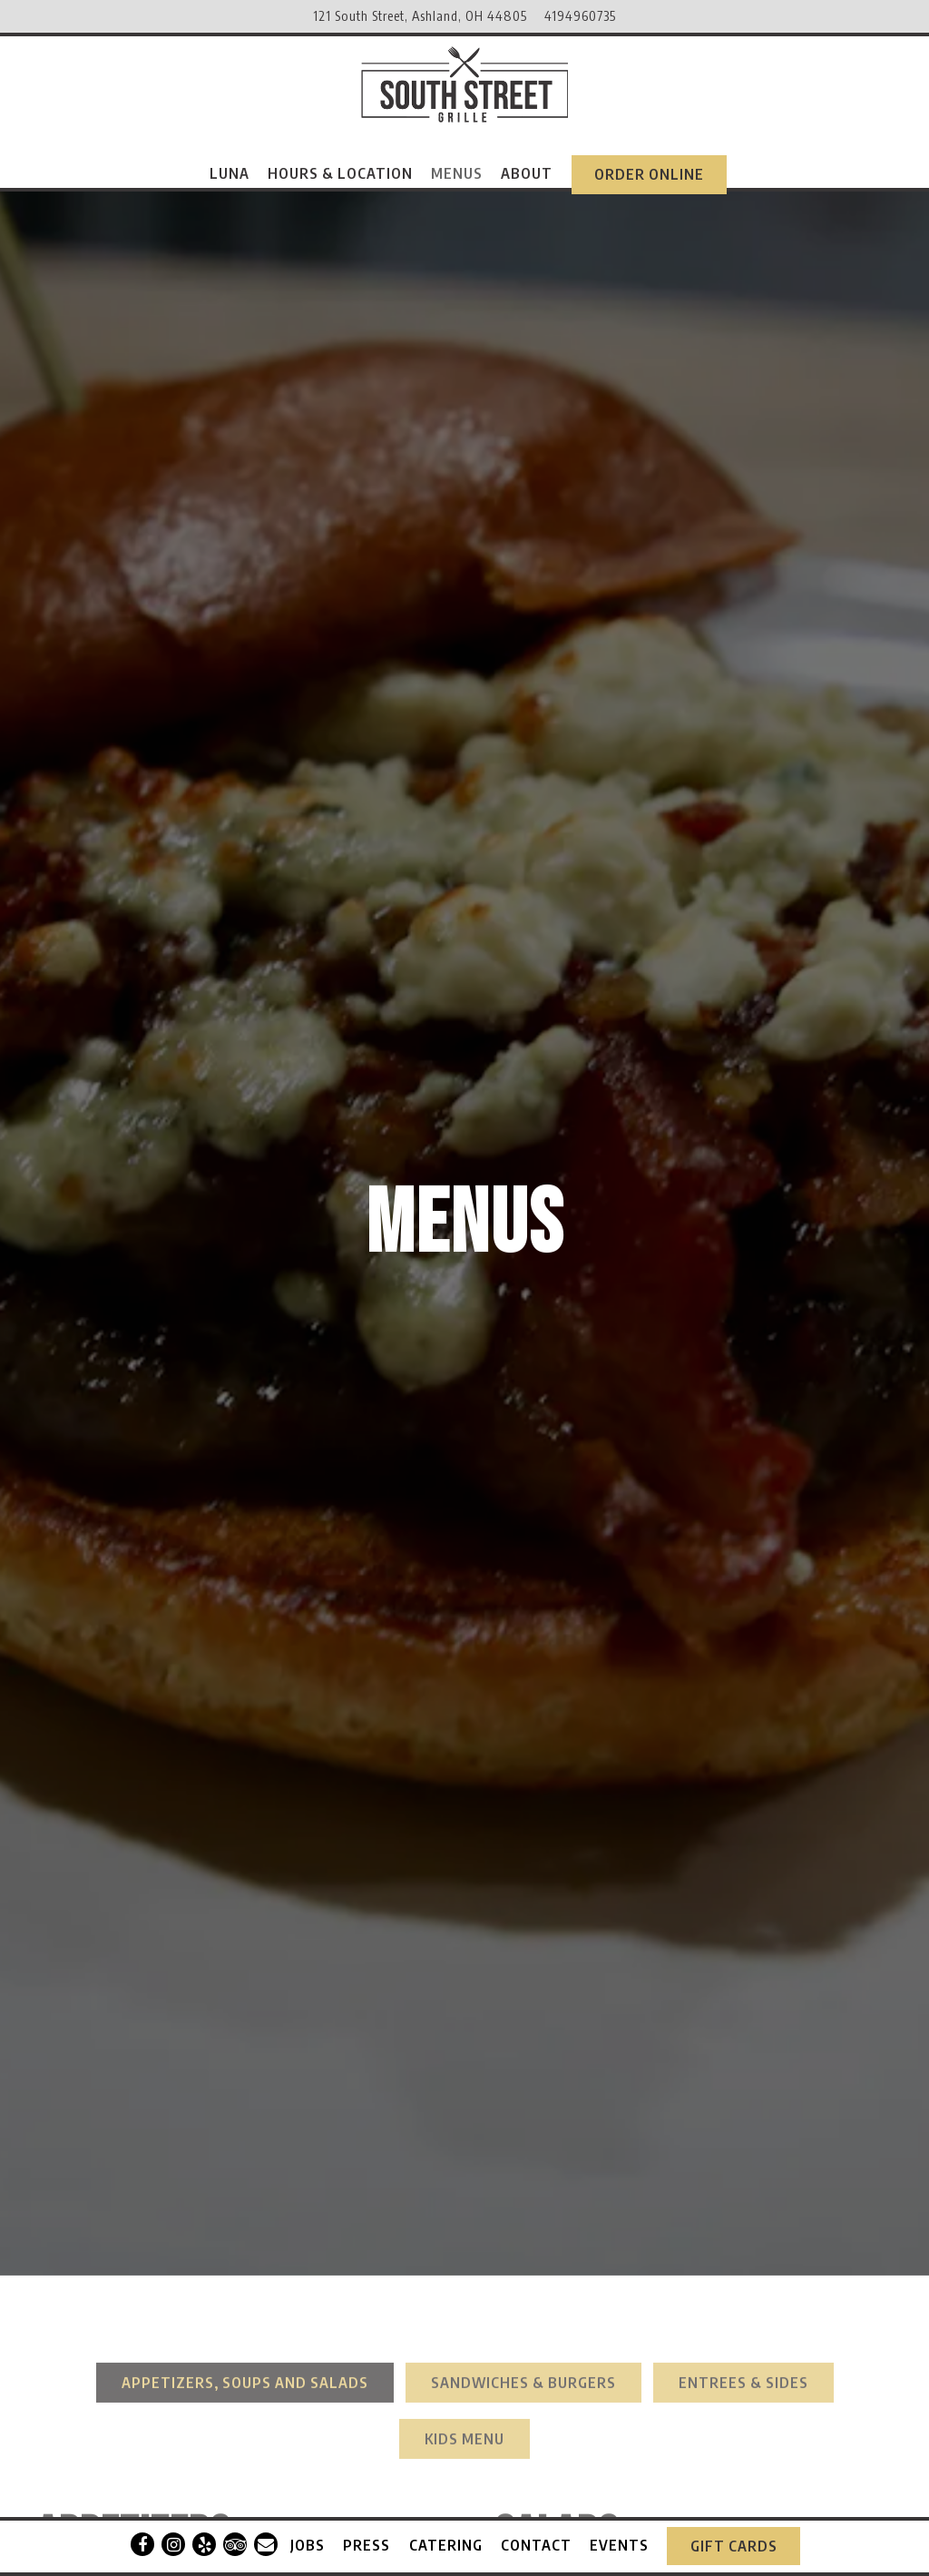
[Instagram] (173, 2537)
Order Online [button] (649, 173)
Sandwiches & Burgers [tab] (523, 2130)
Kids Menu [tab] (464, 2187)
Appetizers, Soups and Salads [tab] (245, 2130)
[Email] (266, 2537)
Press (366, 2537)
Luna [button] (229, 172)
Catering (446, 2537)
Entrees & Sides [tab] (743, 2130)
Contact (536, 2537)
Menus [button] (457, 172)
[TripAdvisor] (235, 2537)
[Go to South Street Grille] (420, 16)
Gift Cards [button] (733, 2538)
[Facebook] (142, 2537)
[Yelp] (204, 2537)
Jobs (307, 2537)
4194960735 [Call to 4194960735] (580, 15)
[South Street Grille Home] (464, 82)
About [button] (527, 172)
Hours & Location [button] (340, 172)
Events (619, 2537)
